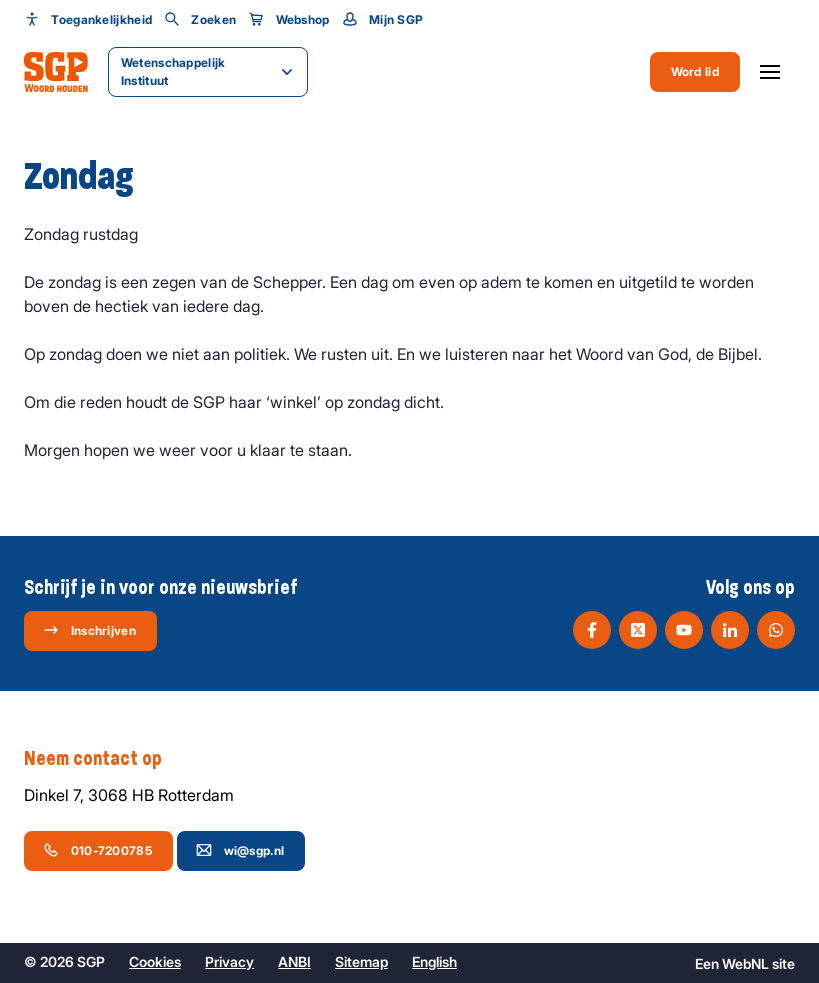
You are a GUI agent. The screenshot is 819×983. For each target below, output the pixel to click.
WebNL (745, 963)
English (434, 961)
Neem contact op (103, 759)
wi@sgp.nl (240, 850)
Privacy (229, 961)
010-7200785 (97, 850)
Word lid (695, 71)
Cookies (155, 961)
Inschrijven (89, 630)
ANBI (294, 961)
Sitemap (361, 961)
